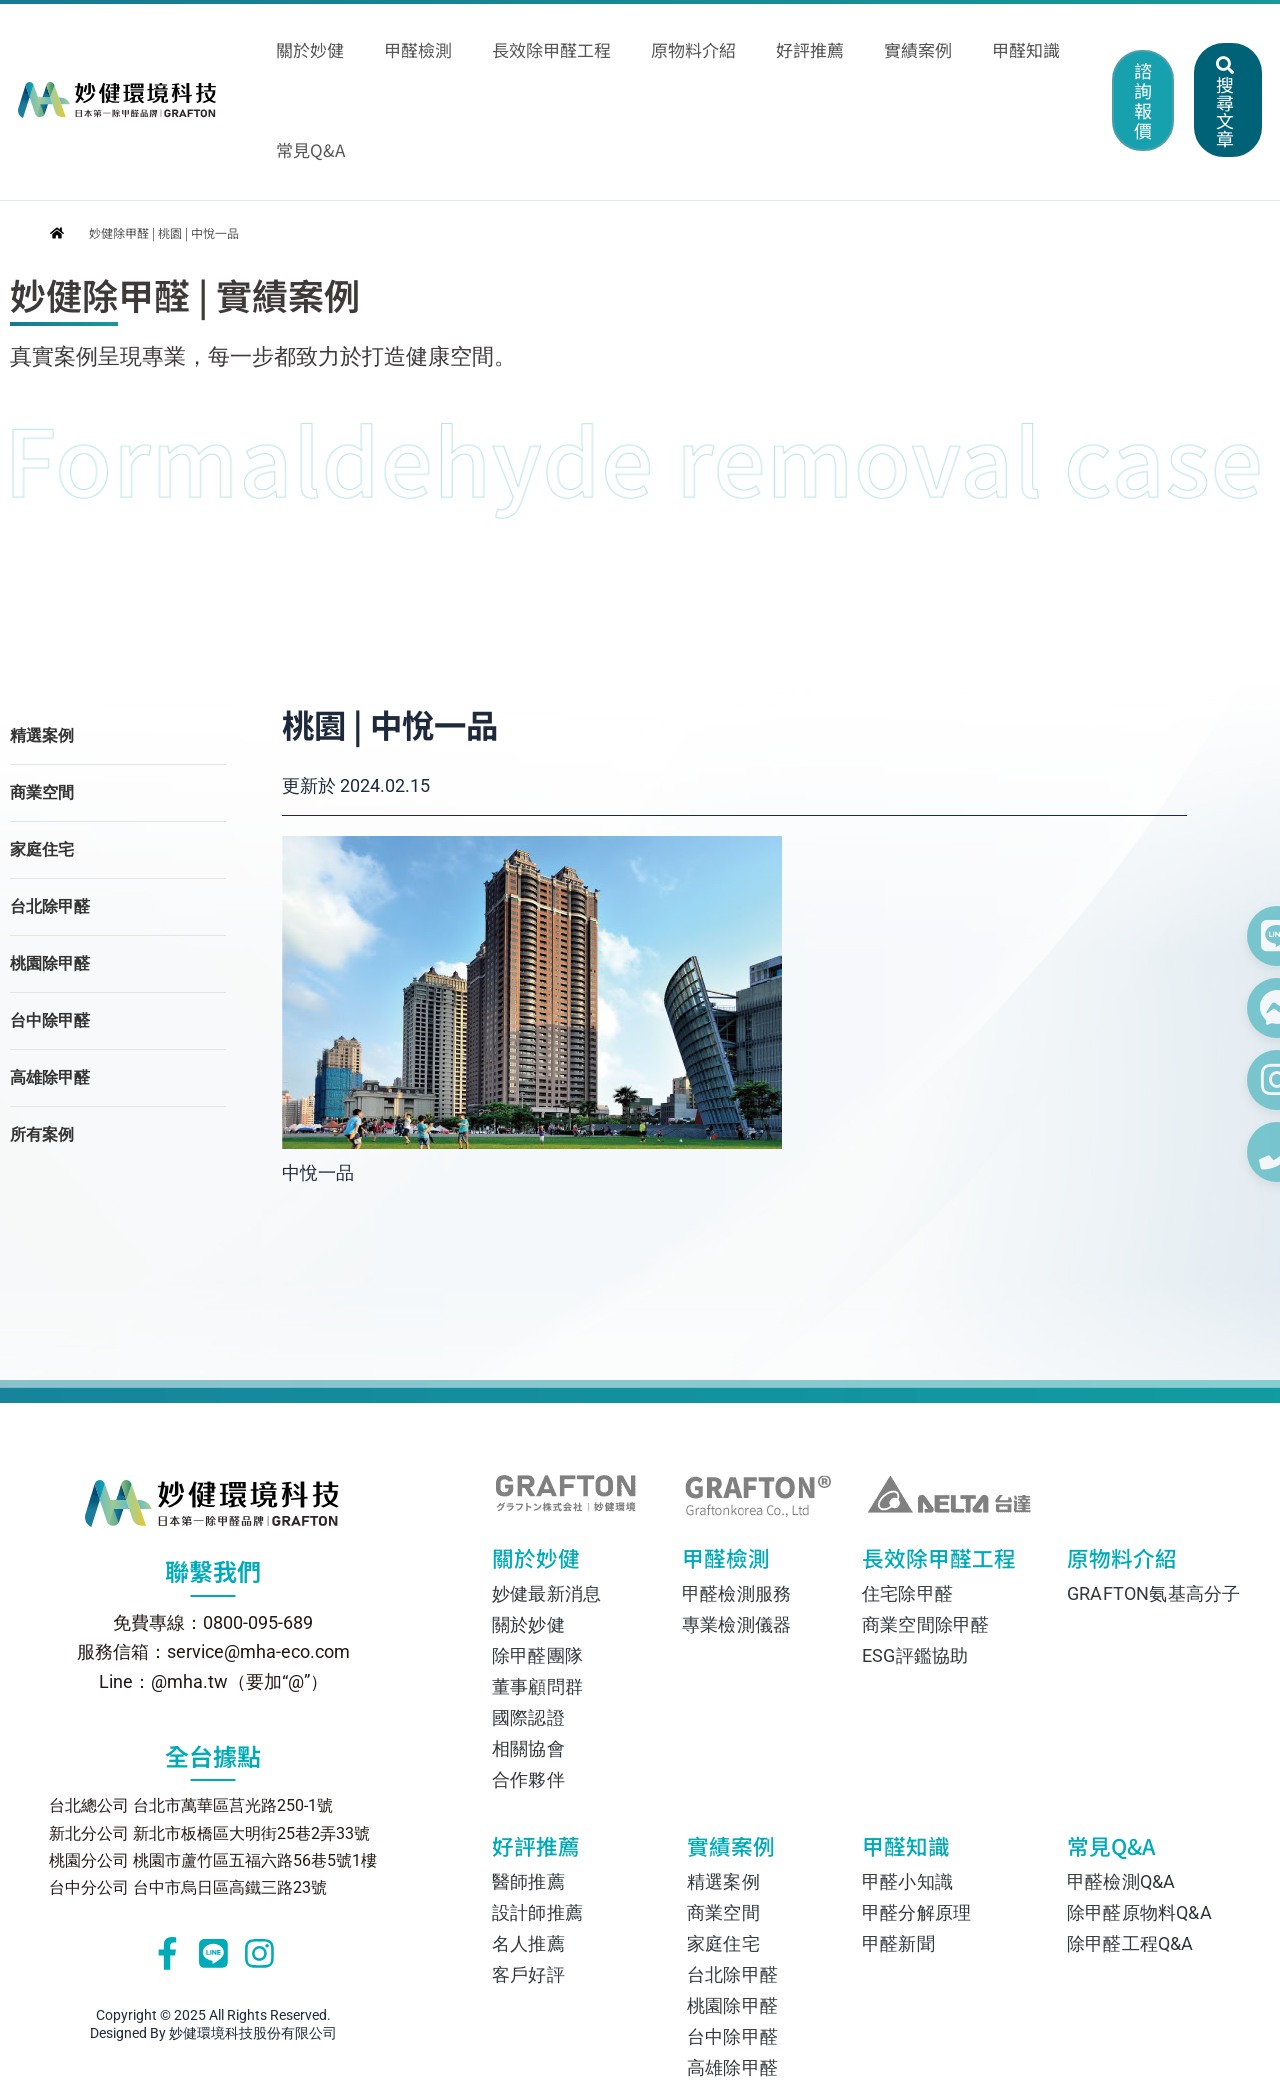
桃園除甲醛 (50, 865)
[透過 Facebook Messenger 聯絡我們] (1230, 1008)
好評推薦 (554, 1754)
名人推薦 (528, 1846)
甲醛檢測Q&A (1121, 1784)
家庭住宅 (42, 751)
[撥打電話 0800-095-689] (1230, 1152)
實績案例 (744, 1754)
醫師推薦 (528, 1784)
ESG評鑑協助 (915, 1558)
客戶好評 (528, 1877)
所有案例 (42, 1036)
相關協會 (528, 1651)
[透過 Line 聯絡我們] (1230, 936)
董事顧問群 (537, 1589)
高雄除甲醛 (50, 979)
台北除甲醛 (50, 808)
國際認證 (528, 1620)
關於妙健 (552, 1466)
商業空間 (42, 694)
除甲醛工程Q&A (1130, 1846)
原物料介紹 (1117, 1466)
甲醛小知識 (907, 1784)
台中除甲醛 (50, 922)
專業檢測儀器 (736, 1527)
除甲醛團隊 (537, 1558)
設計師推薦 (537, 1815)
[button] (1085, 40)
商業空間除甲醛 (925, 1527)
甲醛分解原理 (916, 1815)
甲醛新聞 (898, 1846)
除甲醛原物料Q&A (1139, 1815)
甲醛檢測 (737, 1466)
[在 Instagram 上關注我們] (1230, 1080)
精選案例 (42, 637)
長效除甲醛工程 (927, 1466)
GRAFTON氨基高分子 (1145, 1496)
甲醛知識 (914, 1754)
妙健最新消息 (546, 1496)
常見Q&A (1132, 1754)
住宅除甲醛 (907, 1496)
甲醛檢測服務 (736, 1496)
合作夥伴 (528, 1682)
